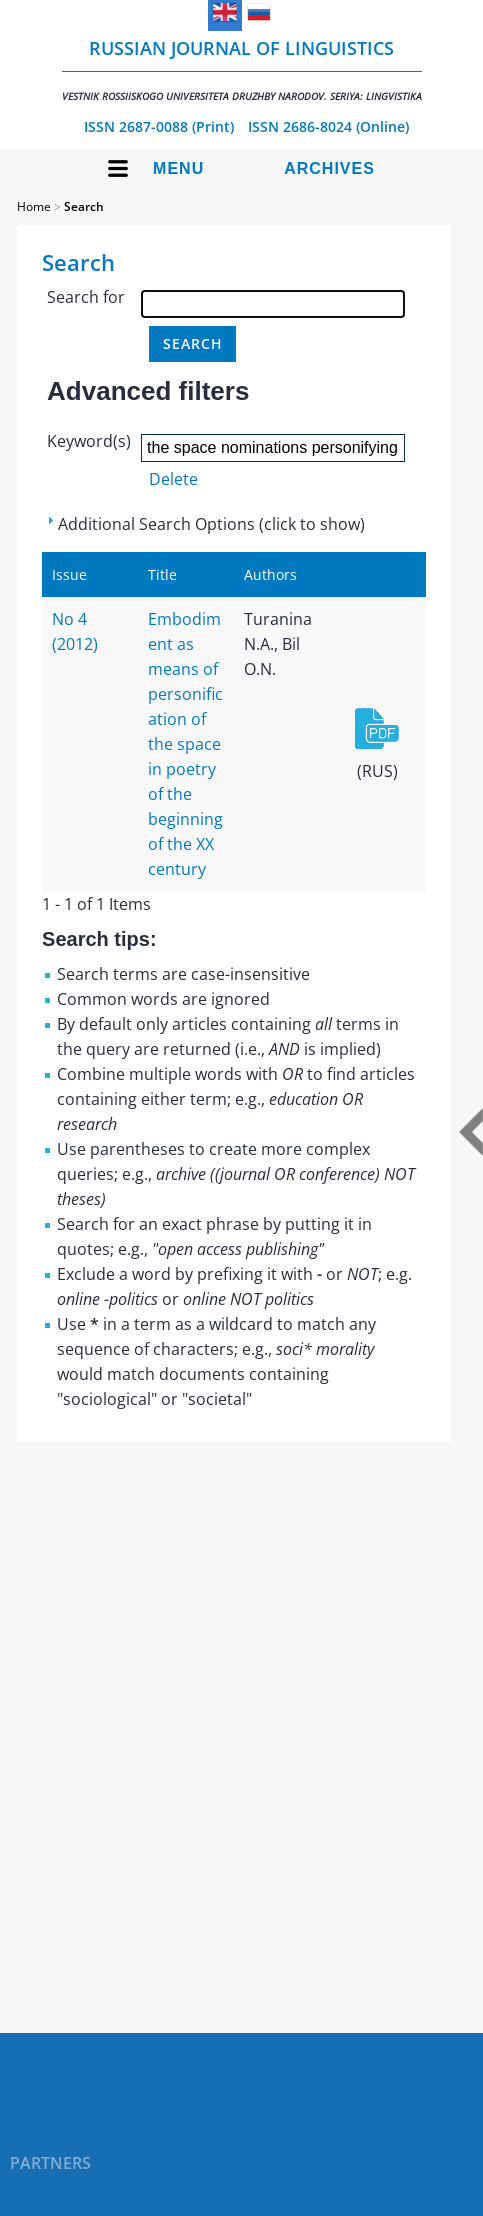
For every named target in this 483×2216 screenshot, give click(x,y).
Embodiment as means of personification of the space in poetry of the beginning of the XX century (185, 744)
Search (84, 206)
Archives (329, 168)
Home (34, 206)
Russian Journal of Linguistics (242, 69)
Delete (173, 479)
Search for (86, 297)
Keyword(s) (89, 441)
